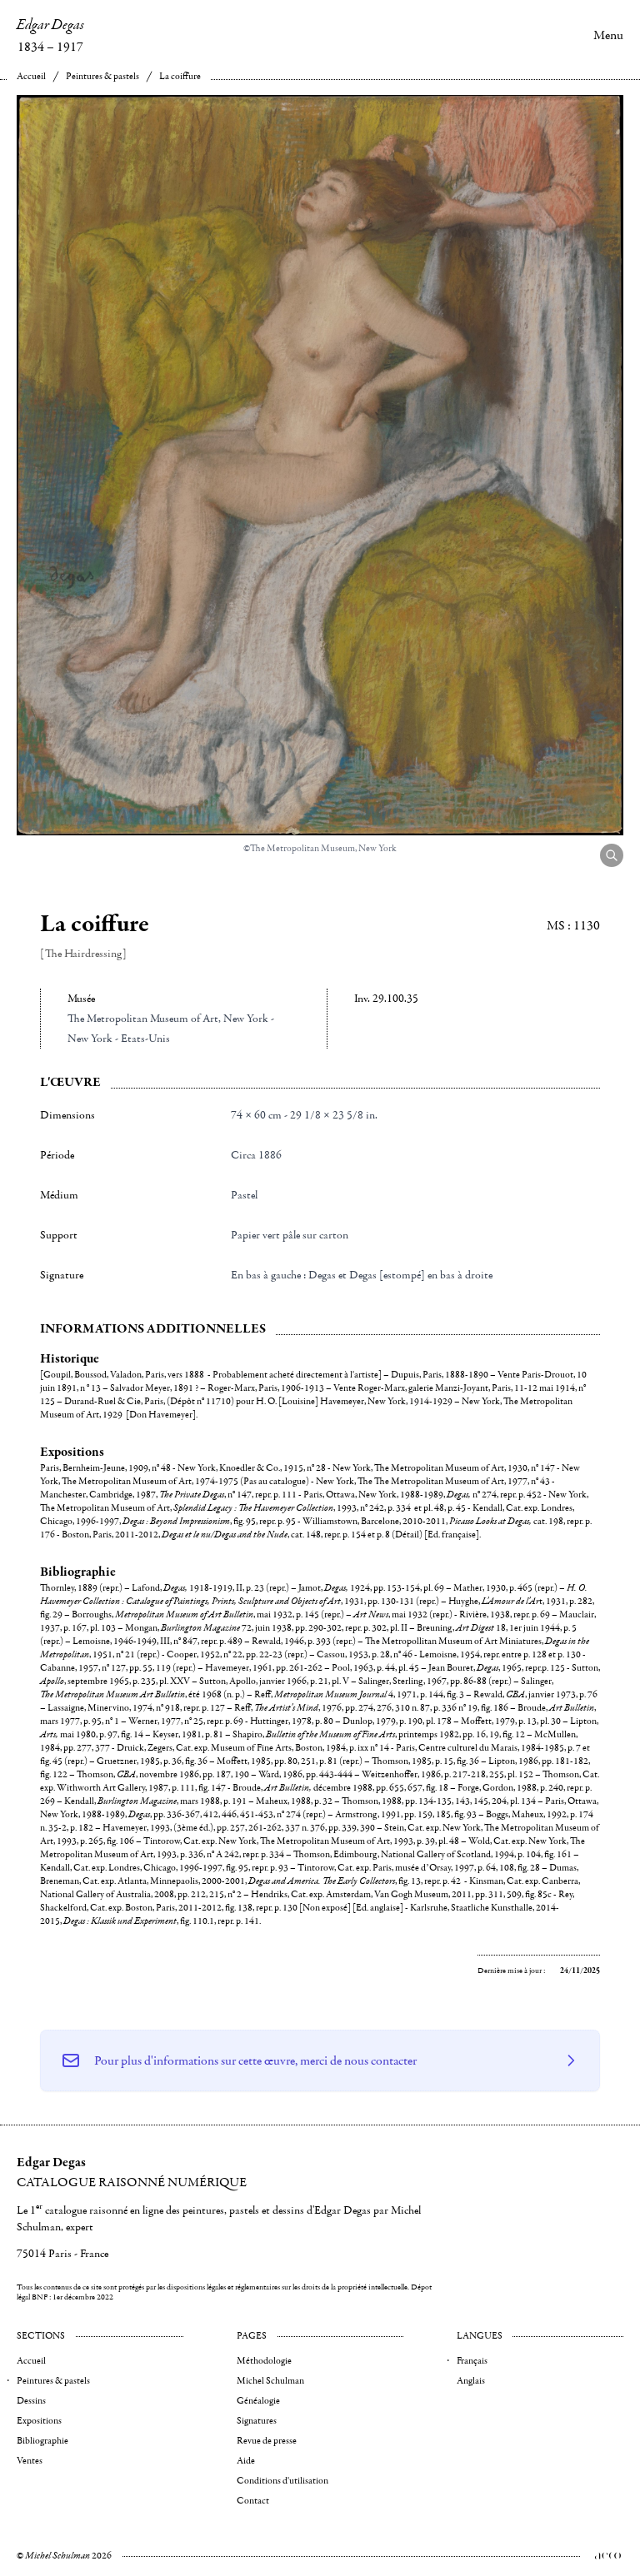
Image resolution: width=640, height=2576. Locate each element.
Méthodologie (264, 2360)
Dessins (31, 2400)
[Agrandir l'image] (611, 855)
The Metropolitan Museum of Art (143, 1018)
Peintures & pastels (102, 76)
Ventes (29, 2460)
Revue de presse (267, 2440)
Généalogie (258, 2400)
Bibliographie (42, 2440)
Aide (246, 2460)
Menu (608, 35)
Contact (253, 2500)
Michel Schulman (270, 2380)
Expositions (39, 2420)
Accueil (31, 76)
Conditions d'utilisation (282, 2480)
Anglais (471, 2380)
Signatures (257, 2420)
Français (472, 2360)
